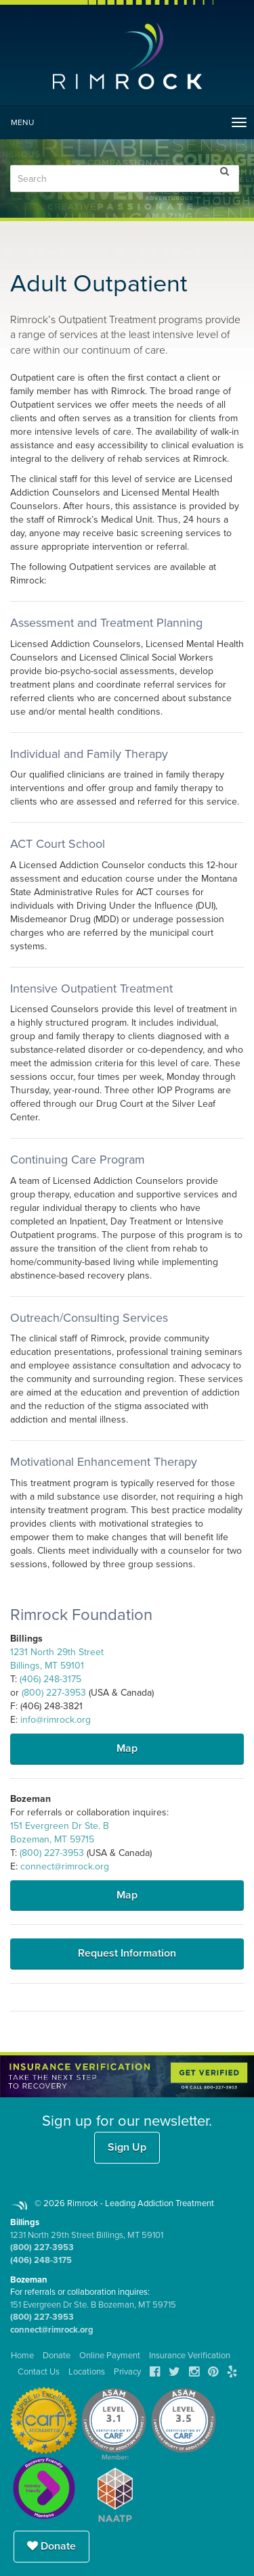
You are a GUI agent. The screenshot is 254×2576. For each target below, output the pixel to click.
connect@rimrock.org (64, 1866)
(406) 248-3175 (50, 1679)
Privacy (127, 2371)
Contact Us (39, 2371)
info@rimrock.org (55, 1719)
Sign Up (127, 2147)
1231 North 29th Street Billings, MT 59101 (86, 2235)
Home (22, 2355)
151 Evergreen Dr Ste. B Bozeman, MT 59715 (93, 2304)
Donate (51, 2546)
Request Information (127, 1953)
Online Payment (109, 2355)
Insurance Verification (189, 2355)
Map (127, 1748)
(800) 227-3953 (54, 1692)
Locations (86, 2371)
